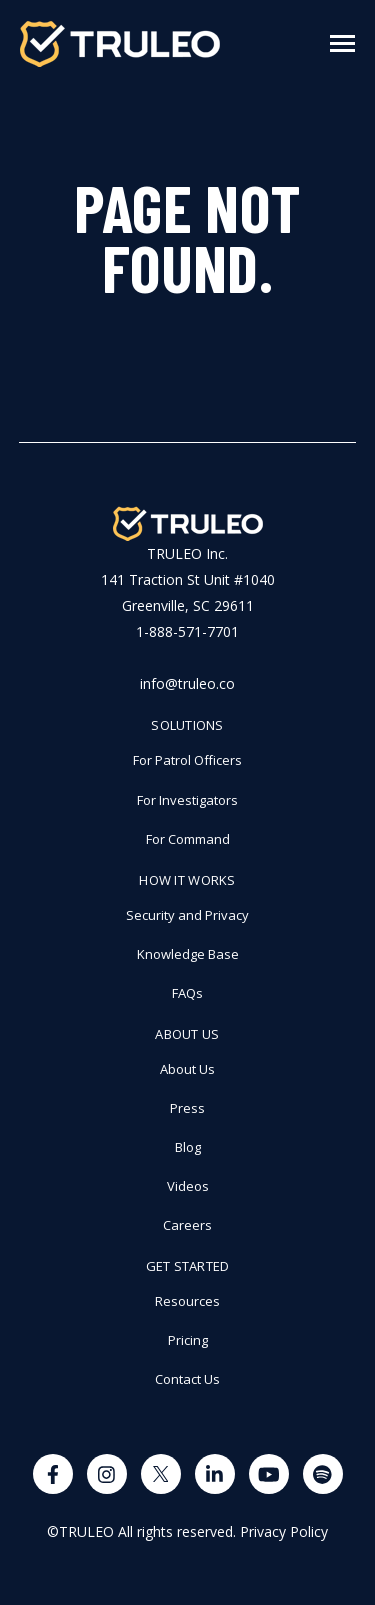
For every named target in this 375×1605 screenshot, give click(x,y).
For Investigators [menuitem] (187, 800)
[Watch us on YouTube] (269, 1474)
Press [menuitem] (187, 1108)
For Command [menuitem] (188, 839)
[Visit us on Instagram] (107, 1474)
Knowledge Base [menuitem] (188, 954)
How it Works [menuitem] (187, 880)
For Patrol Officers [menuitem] (187, 760)
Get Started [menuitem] (188, 1266)
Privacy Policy (284, 1531)
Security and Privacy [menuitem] (187, 915)
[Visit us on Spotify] (323, 1474)
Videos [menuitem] (188, 1186)
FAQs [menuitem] (187, 993)
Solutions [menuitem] (187, 725)
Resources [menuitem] (187, 1301)
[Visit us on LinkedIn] (215, 1474)
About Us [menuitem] (187, 1034)
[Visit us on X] (161, 1474)
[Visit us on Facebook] (53, 1474)
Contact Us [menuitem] (187, 1379)
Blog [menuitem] (188, 1147)
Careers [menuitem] (187, 1225)
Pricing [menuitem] (188, 1340)
